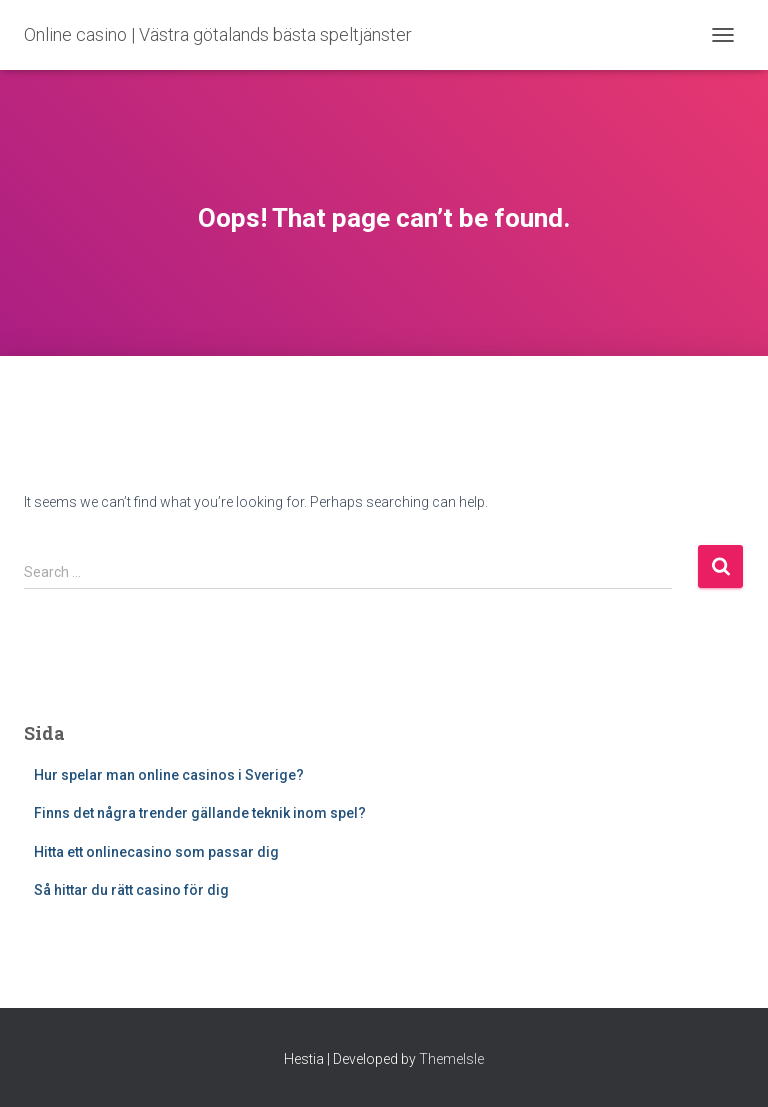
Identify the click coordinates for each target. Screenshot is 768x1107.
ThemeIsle (451, 1059)
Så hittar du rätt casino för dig (131, 890)
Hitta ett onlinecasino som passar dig (156, 852)
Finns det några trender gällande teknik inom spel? (200, 813)
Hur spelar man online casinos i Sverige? (169, 775)
